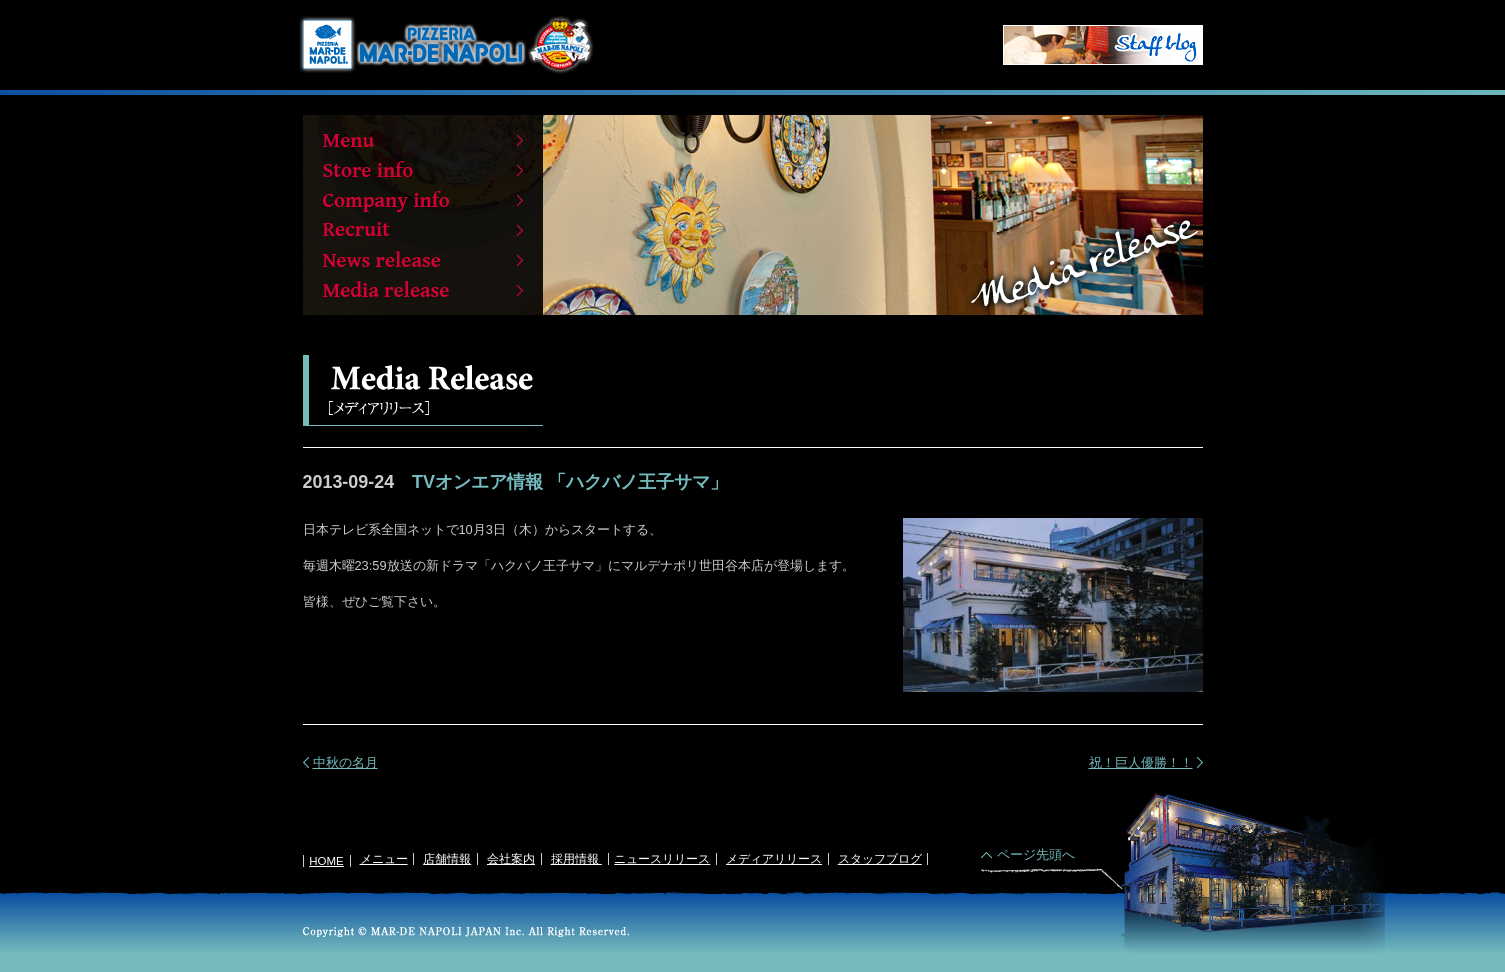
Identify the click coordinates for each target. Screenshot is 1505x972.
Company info (423, 200)
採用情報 (576, 859)
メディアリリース (774, 859)
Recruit (423, 230)
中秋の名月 (345, 762)
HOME (326, 861)
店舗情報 (447, 859)
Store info (423, 170)
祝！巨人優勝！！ (1141, 762)
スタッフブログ (880, 859)
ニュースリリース (662, 859)
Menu (423, 140)
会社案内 (511, 859)
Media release (423, 290)
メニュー (384, 859)
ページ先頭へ (1036, 854)
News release (423, 260)
